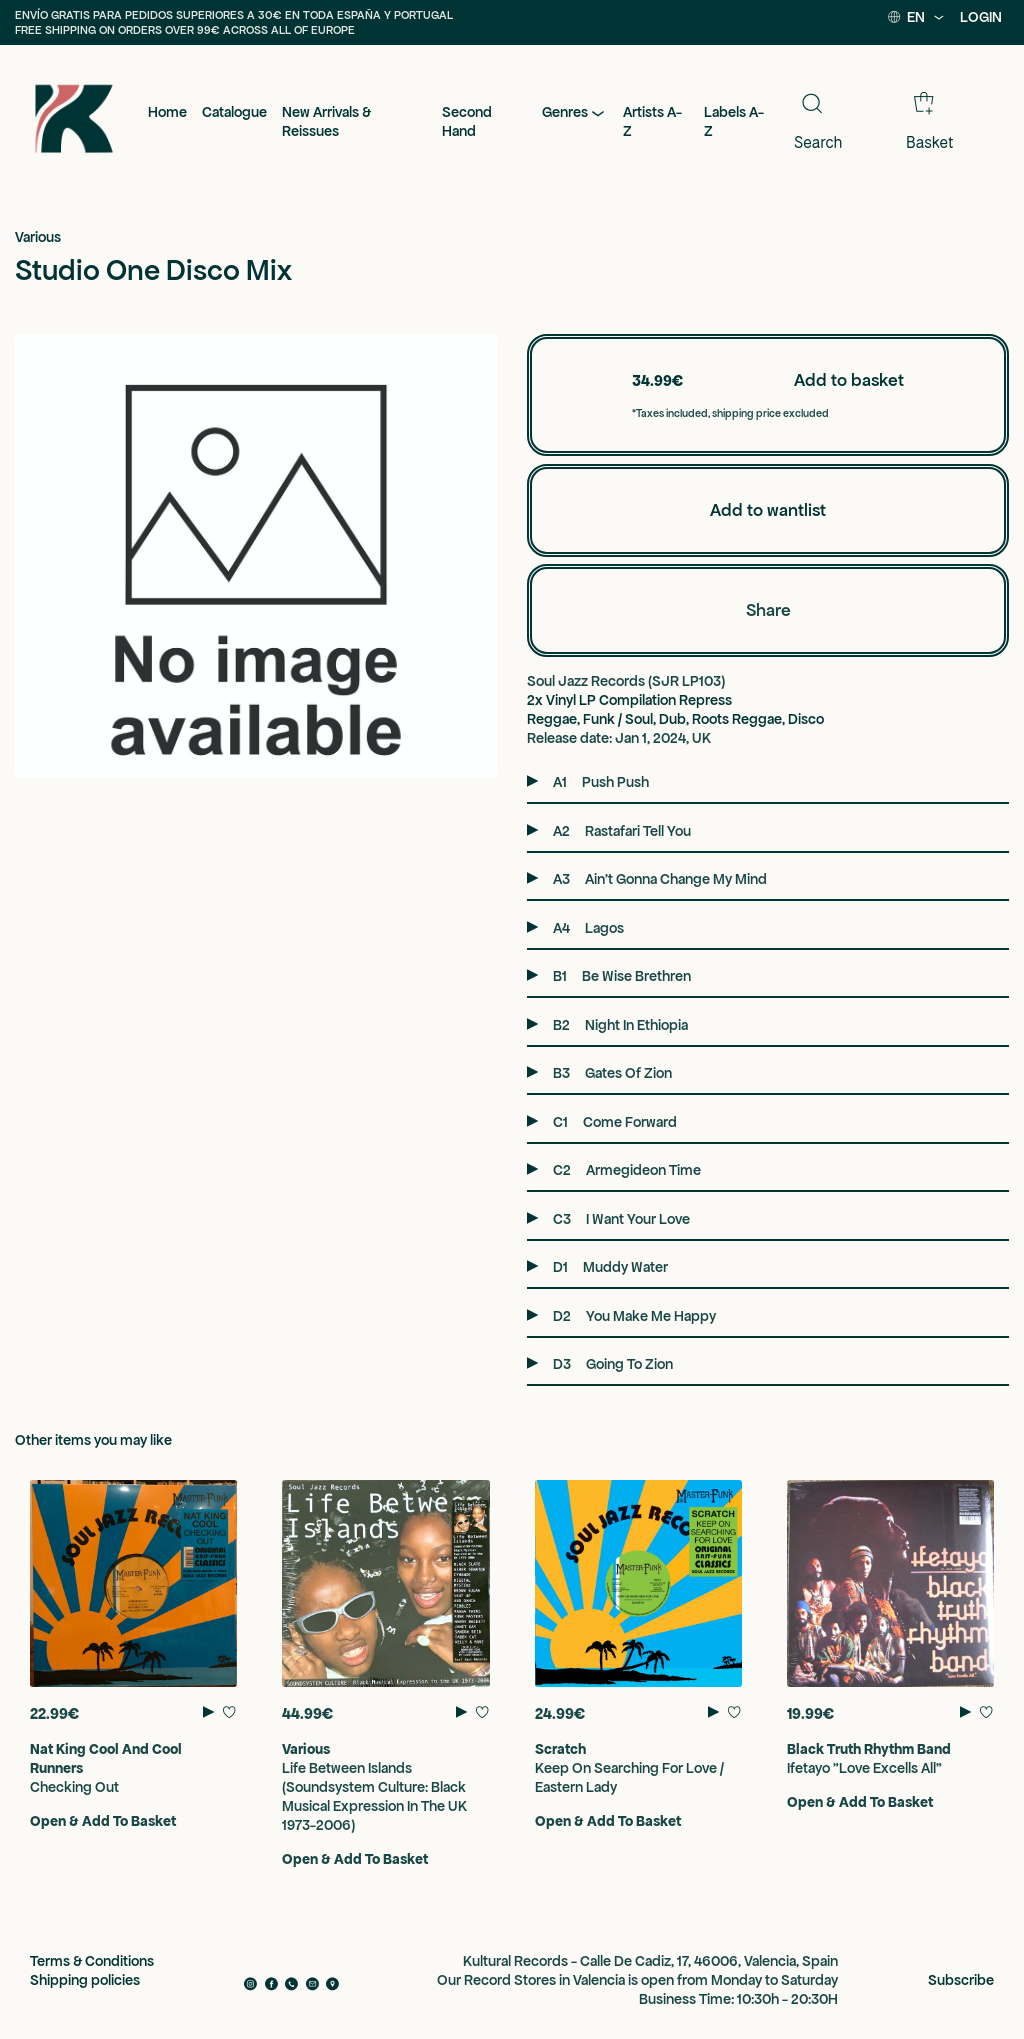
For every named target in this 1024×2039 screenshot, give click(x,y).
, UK (698, 738)
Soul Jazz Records (587, 681)
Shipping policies (85, 1980)
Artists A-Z (652, 121)
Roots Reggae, (740, 719)
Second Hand (467, 121)
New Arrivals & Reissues (326, 121)
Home (167, 112)
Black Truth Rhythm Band (869, 1749)
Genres (575, 113)
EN (916, 17)
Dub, (675, 719)
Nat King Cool (74, 1749)
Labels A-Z (734, 121)
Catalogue (234, 112)
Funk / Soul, (621, 719)
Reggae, (555, 719)
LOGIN (981, 17)
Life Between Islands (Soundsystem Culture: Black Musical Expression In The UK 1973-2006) (374, 1796)
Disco (806, 719)
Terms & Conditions (92, 1961)
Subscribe (961, 1980)
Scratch (560, 1749)
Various (38, 237)
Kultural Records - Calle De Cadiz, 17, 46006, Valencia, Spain (650, 1961)
